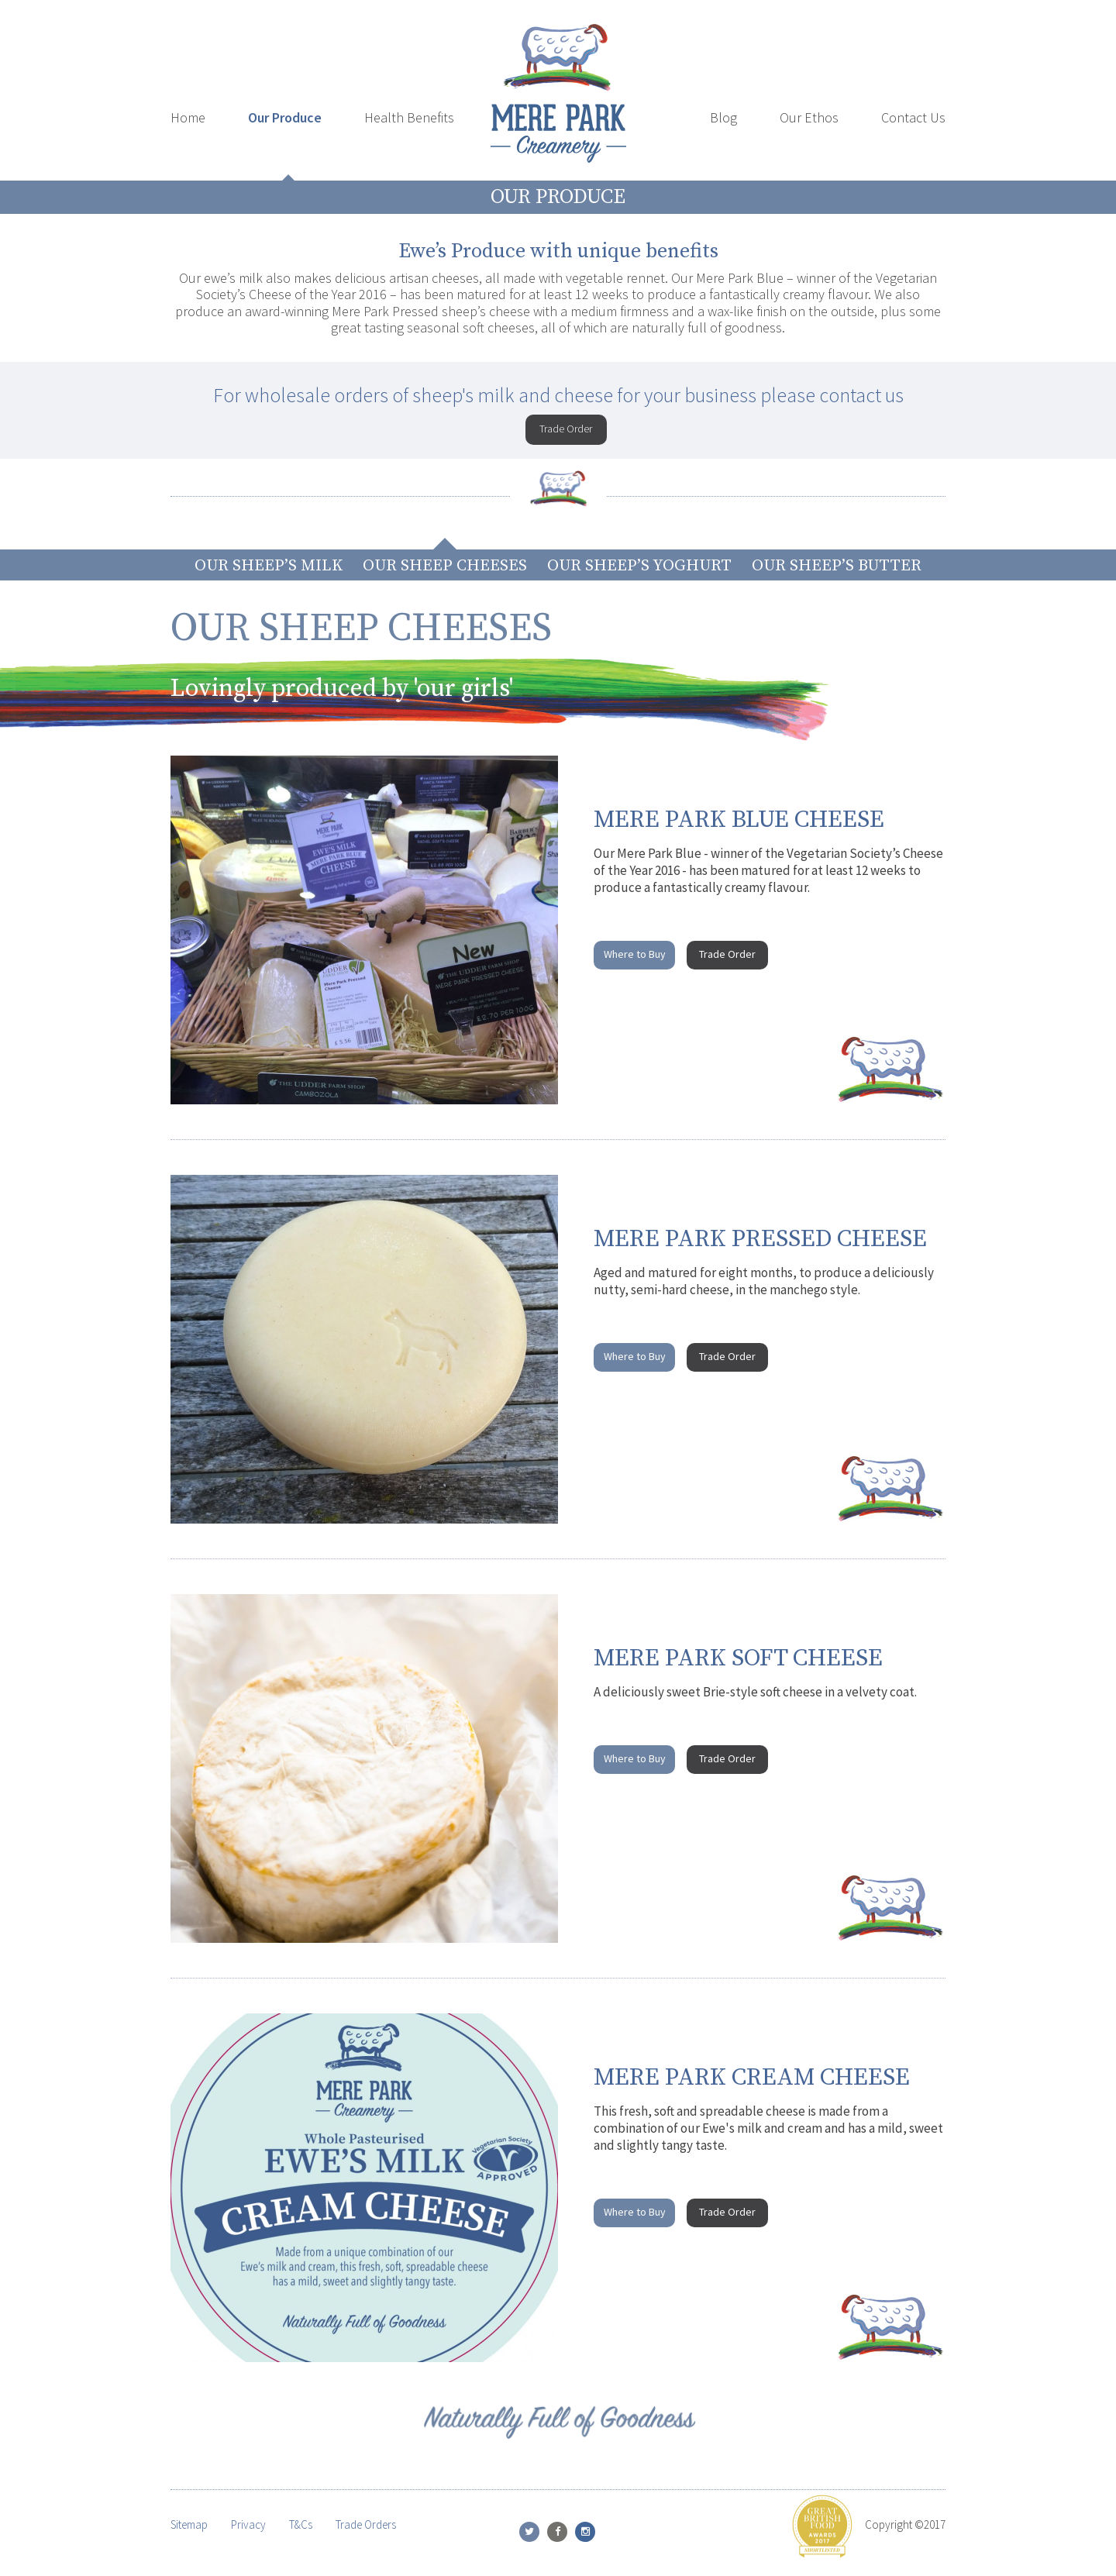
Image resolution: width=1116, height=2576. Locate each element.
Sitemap (189, 2524)
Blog (723, 117)
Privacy (248, 2524)
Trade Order (565, 429)
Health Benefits (409, 117)
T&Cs (300, 2524)
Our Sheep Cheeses (445, 566)
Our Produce (285, 117)
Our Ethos (809, 117)
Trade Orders (366, 2524)
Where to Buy (635, 954)
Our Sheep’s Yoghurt (639, 566)
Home (187, 117)
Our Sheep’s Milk (269, 566)
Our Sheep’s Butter (836, 566)
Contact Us (913, 117)
